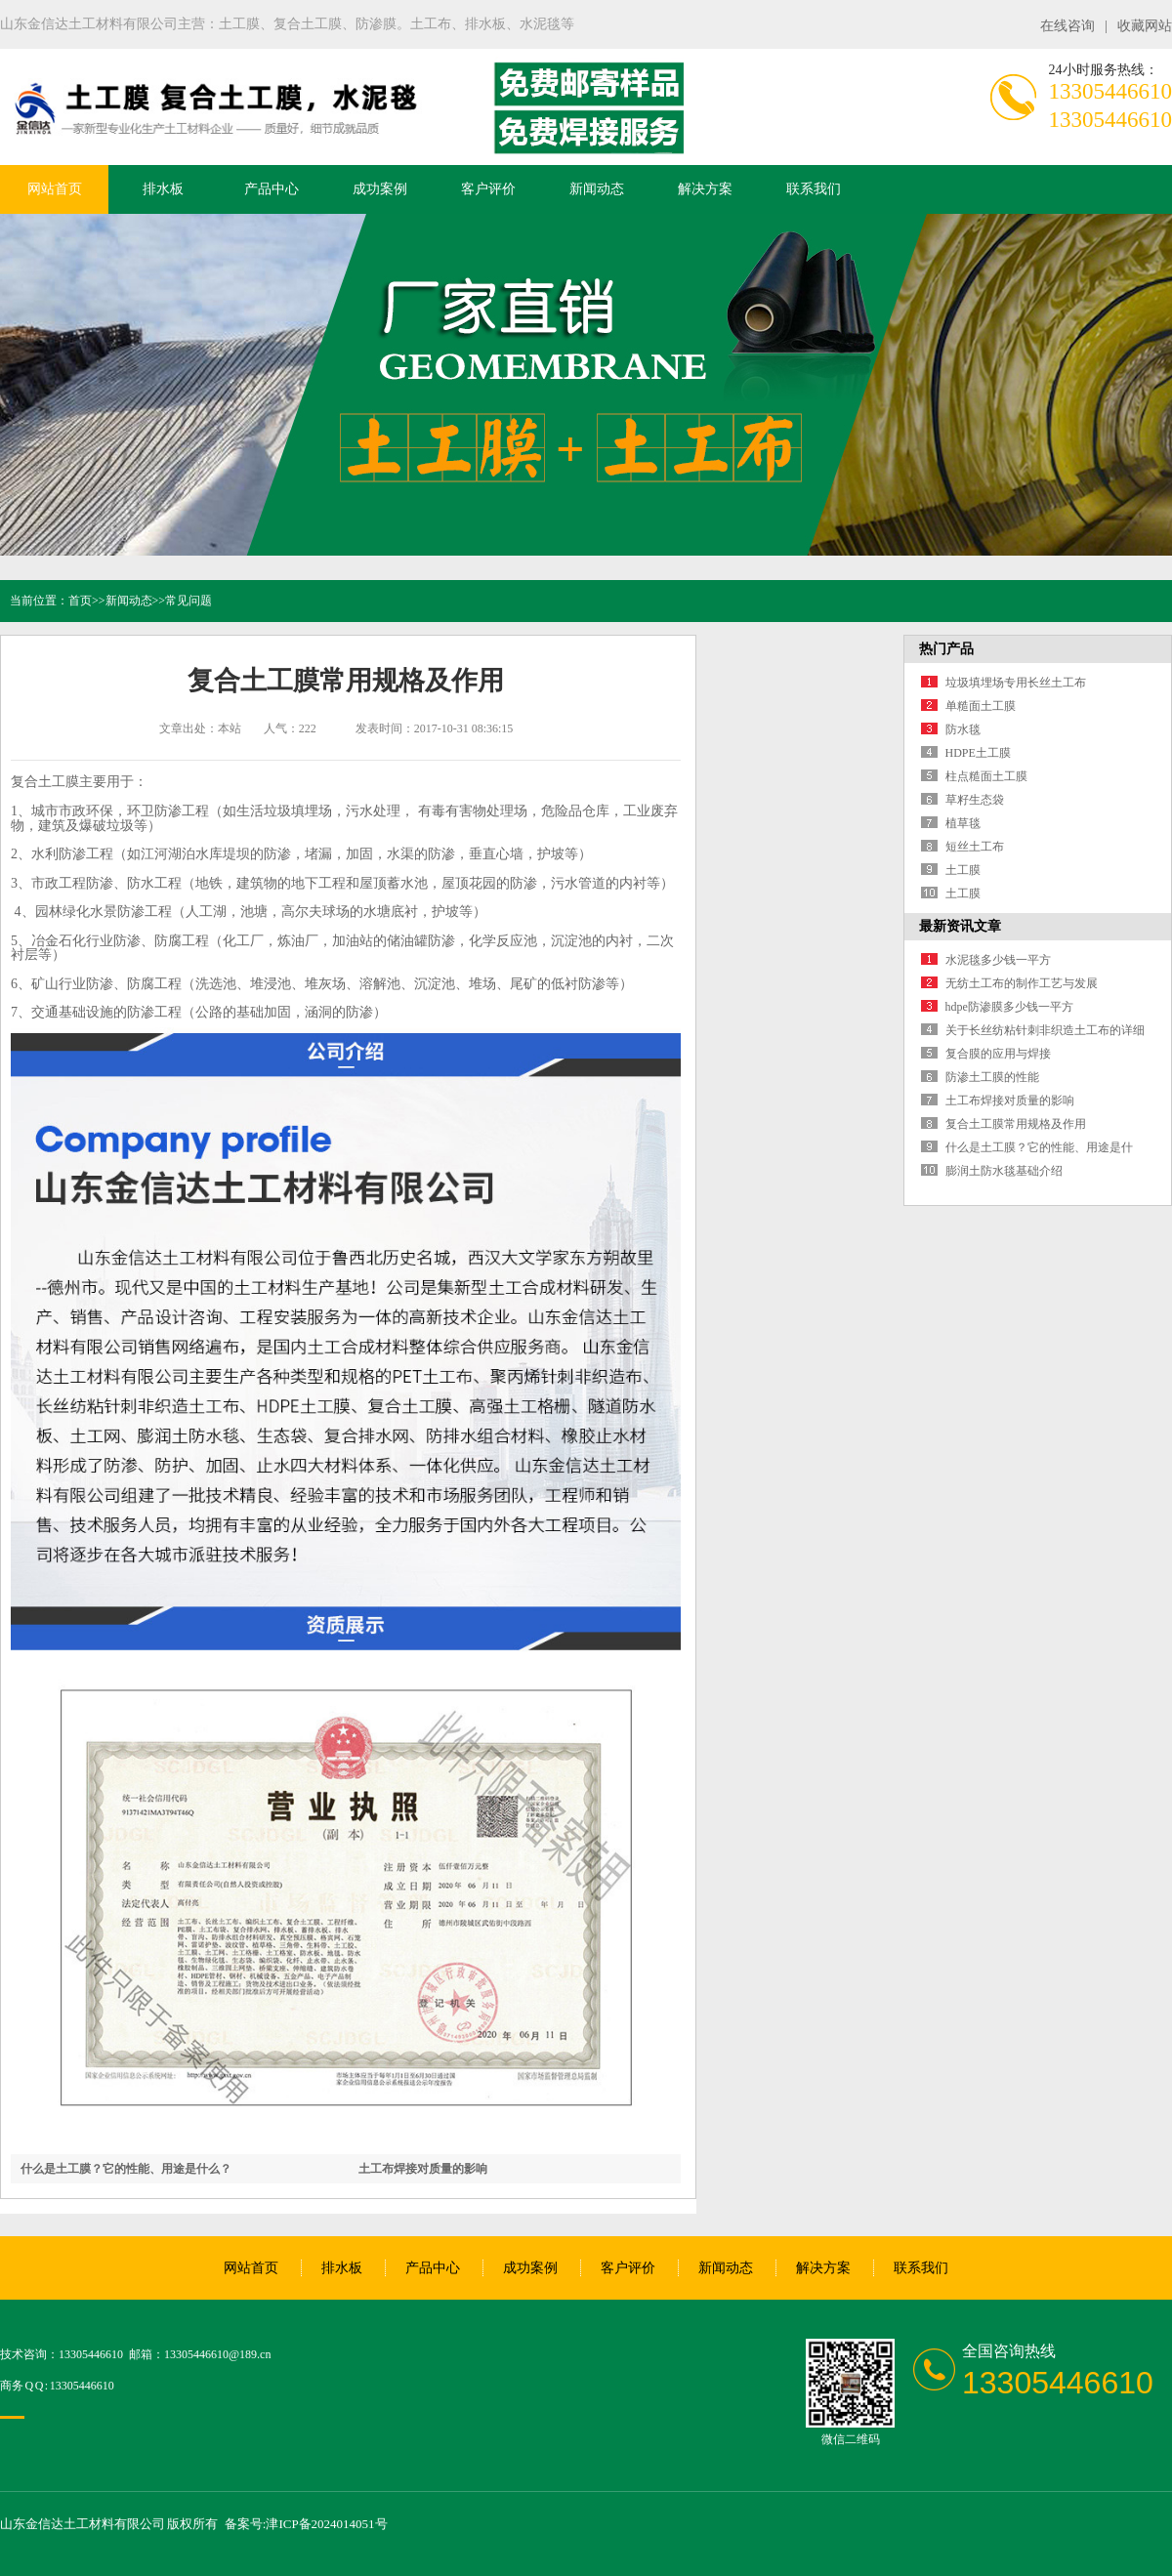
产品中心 (271, 189)
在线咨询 (1067, 26)
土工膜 (963, 870)
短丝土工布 (974, 846)
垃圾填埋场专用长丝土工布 (1015, 682)
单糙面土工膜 (980, 706)
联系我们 (813, 189)
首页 (80, 600)
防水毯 (963, 729)
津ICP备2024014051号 (326, 2523)
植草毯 (963, 823)
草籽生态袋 (974, 800)
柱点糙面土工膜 (986, 776)
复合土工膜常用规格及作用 (1015, 1124)
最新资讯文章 (960, 926)
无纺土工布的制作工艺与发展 (1021, 983)
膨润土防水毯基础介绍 (1004, 1171)
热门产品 (946, 649)
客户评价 (488, 189)
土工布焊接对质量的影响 (422, 2169)
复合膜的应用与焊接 (998, 1053)
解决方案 (705, 189)
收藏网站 (1144, 26)
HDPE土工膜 (978, 753)
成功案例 (380, 189)
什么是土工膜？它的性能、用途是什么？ (126, 2169)
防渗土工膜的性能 (992, 1077)
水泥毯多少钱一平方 (998, 960)
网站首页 (54, 189)
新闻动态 (596, 189)
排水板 (163, 189)
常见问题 (188, 600)
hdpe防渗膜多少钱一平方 (1009, 1007)
